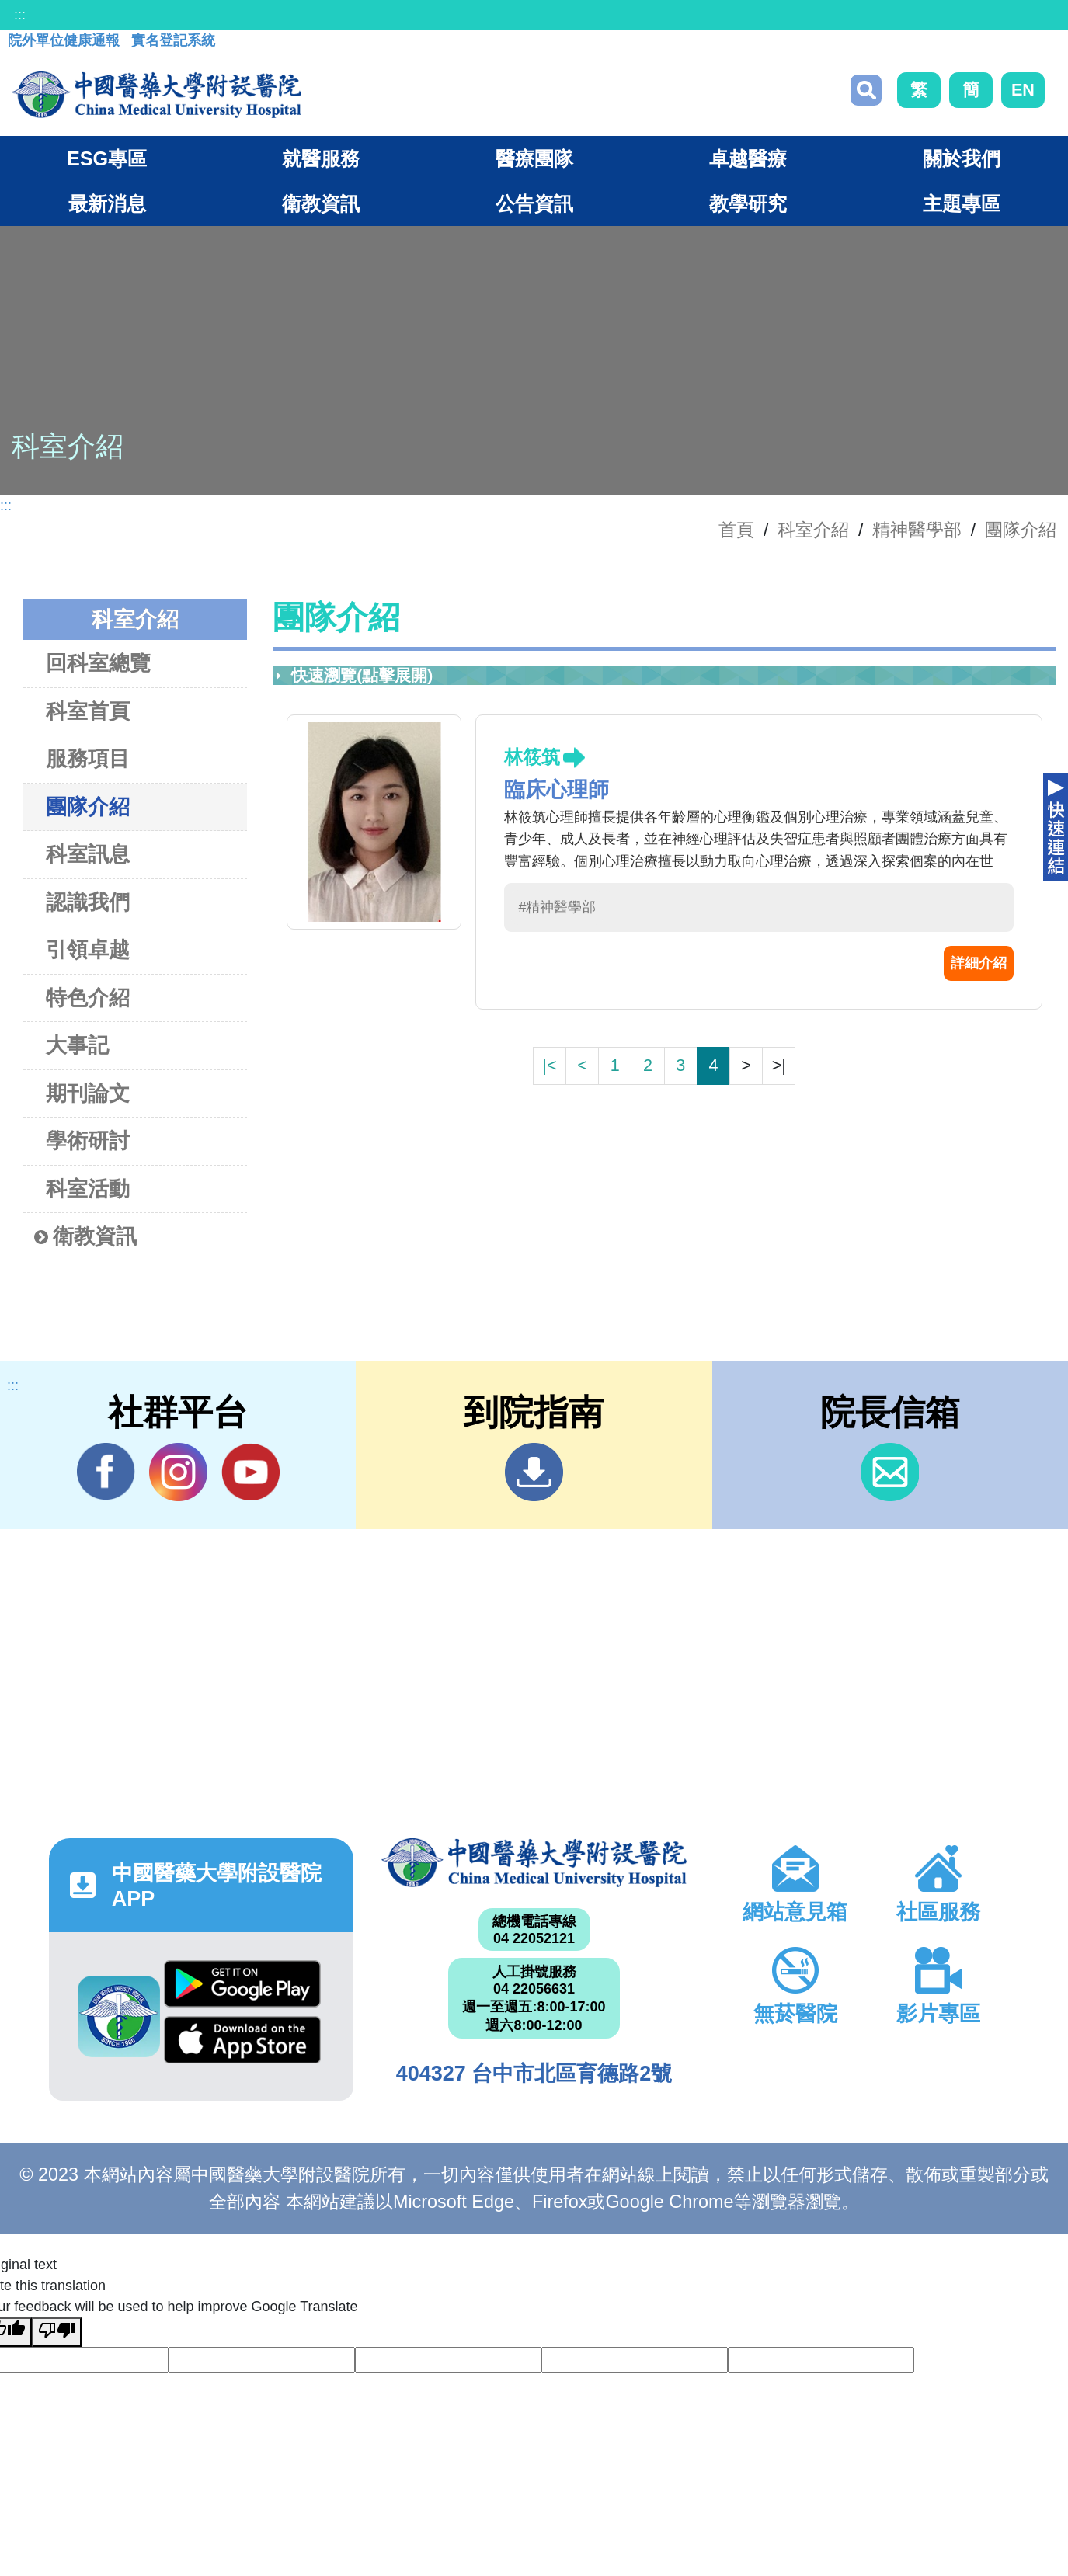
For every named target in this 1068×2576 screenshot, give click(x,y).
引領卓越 (88, 949)
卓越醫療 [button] (748, 158)
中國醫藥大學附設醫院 (533, 1862)
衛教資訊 (85, 1237)
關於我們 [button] (961, 158)
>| (779, 1065)
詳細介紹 (979, 963)
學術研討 (88, 1140)
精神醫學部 (917, 530)
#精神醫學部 (557, 907)
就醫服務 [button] (321, 158)
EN (1023, 89)
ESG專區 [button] (107, 158)
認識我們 (88, 902)
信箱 (890, 1472)
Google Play (242, 1984)
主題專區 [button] (961, 203)
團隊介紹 (1020, 530)
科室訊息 (88, 854)
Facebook (106, 1471)
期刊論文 (88, 1093)
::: (20, 15)
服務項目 (88, 758)
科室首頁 (88, 711)
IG (178, 1472)
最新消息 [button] (107, 203)
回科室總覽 (98, 663)
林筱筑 (532, 756)
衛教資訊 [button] (321, 203)
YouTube (250, 1471)
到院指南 (534, 1472)
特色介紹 (88, 998)
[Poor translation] (57, 2332)
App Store (242, 2039)
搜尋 (866, 90)
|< (549, 1065)
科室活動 (88, 1189)
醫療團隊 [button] (534, 158)
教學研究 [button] (748, 203)
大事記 (77, 1045)
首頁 (736, 530)
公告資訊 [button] (534, 203)
